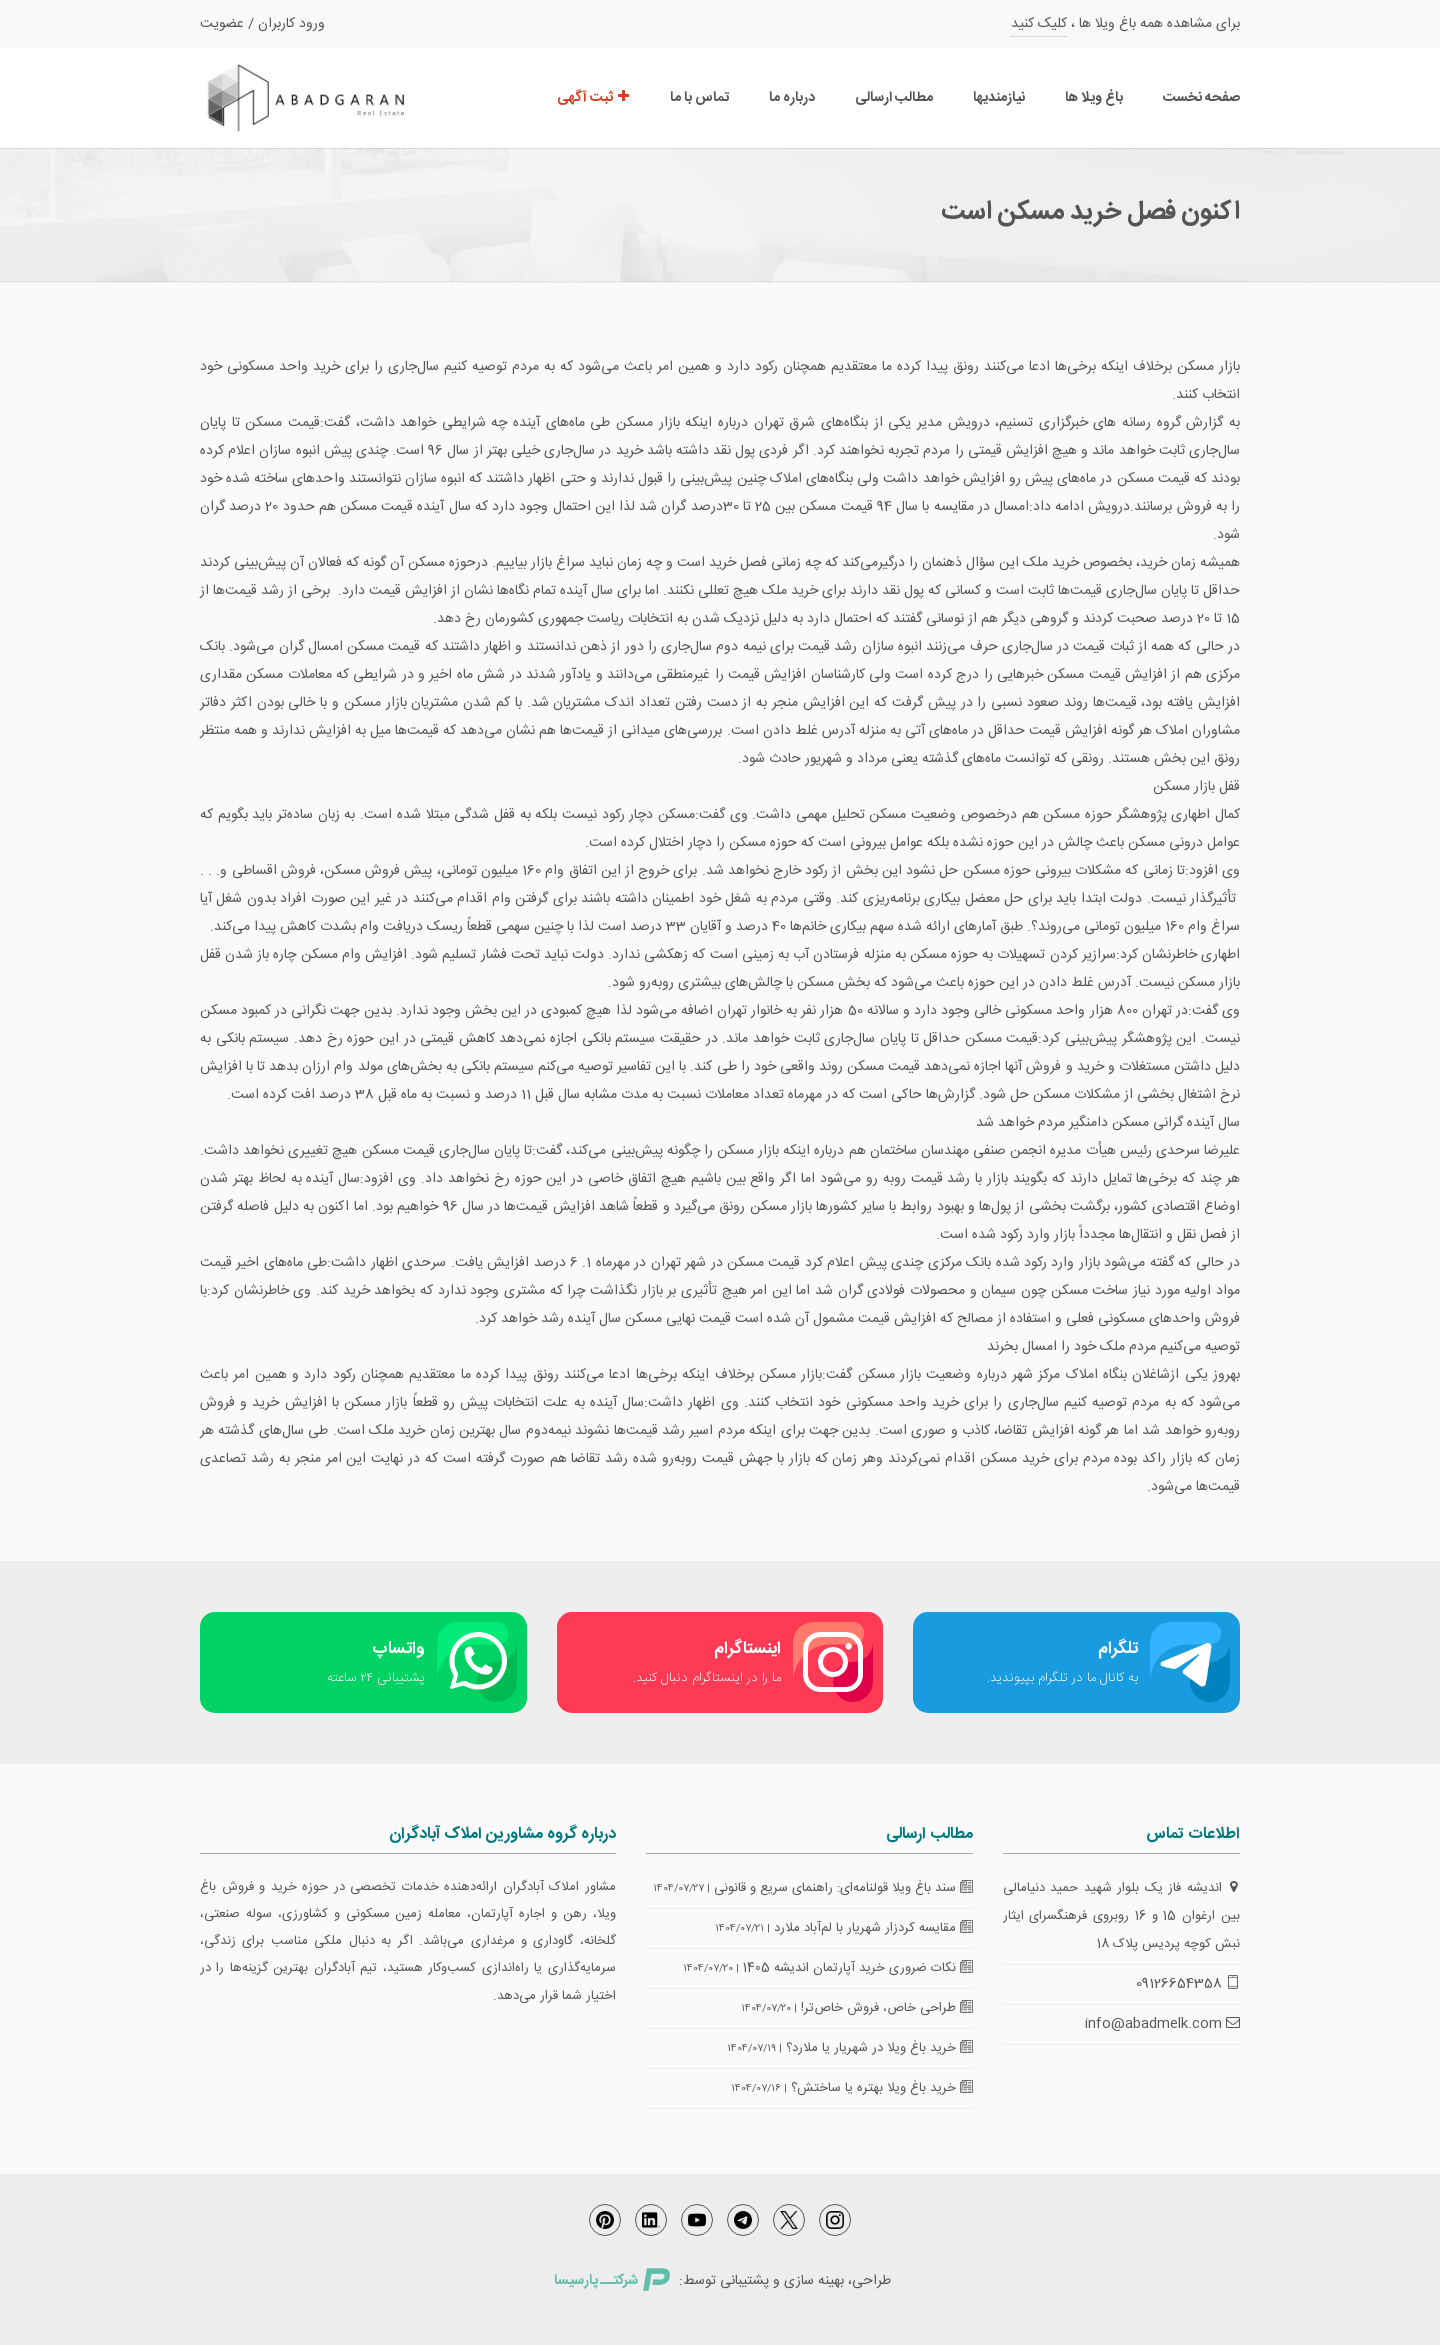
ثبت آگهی (593, 98)
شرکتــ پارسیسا (612, 2281)
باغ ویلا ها (1094, 98)
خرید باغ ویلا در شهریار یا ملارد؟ (879, 2048)
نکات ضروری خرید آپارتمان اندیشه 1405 (858, 1968)
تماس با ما (699, 98)
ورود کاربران (291, 24)
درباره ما (792, 98)
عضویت (222, 24)
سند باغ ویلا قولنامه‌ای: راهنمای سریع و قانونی (843, 1888)
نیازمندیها (999, 98)
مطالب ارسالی (894, 98)
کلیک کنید (1039, 24)
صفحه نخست (1201, 98)
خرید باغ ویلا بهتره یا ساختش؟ (882, 2088)
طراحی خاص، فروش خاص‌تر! (887, 2008)
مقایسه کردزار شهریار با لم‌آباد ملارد (873, 1928)
